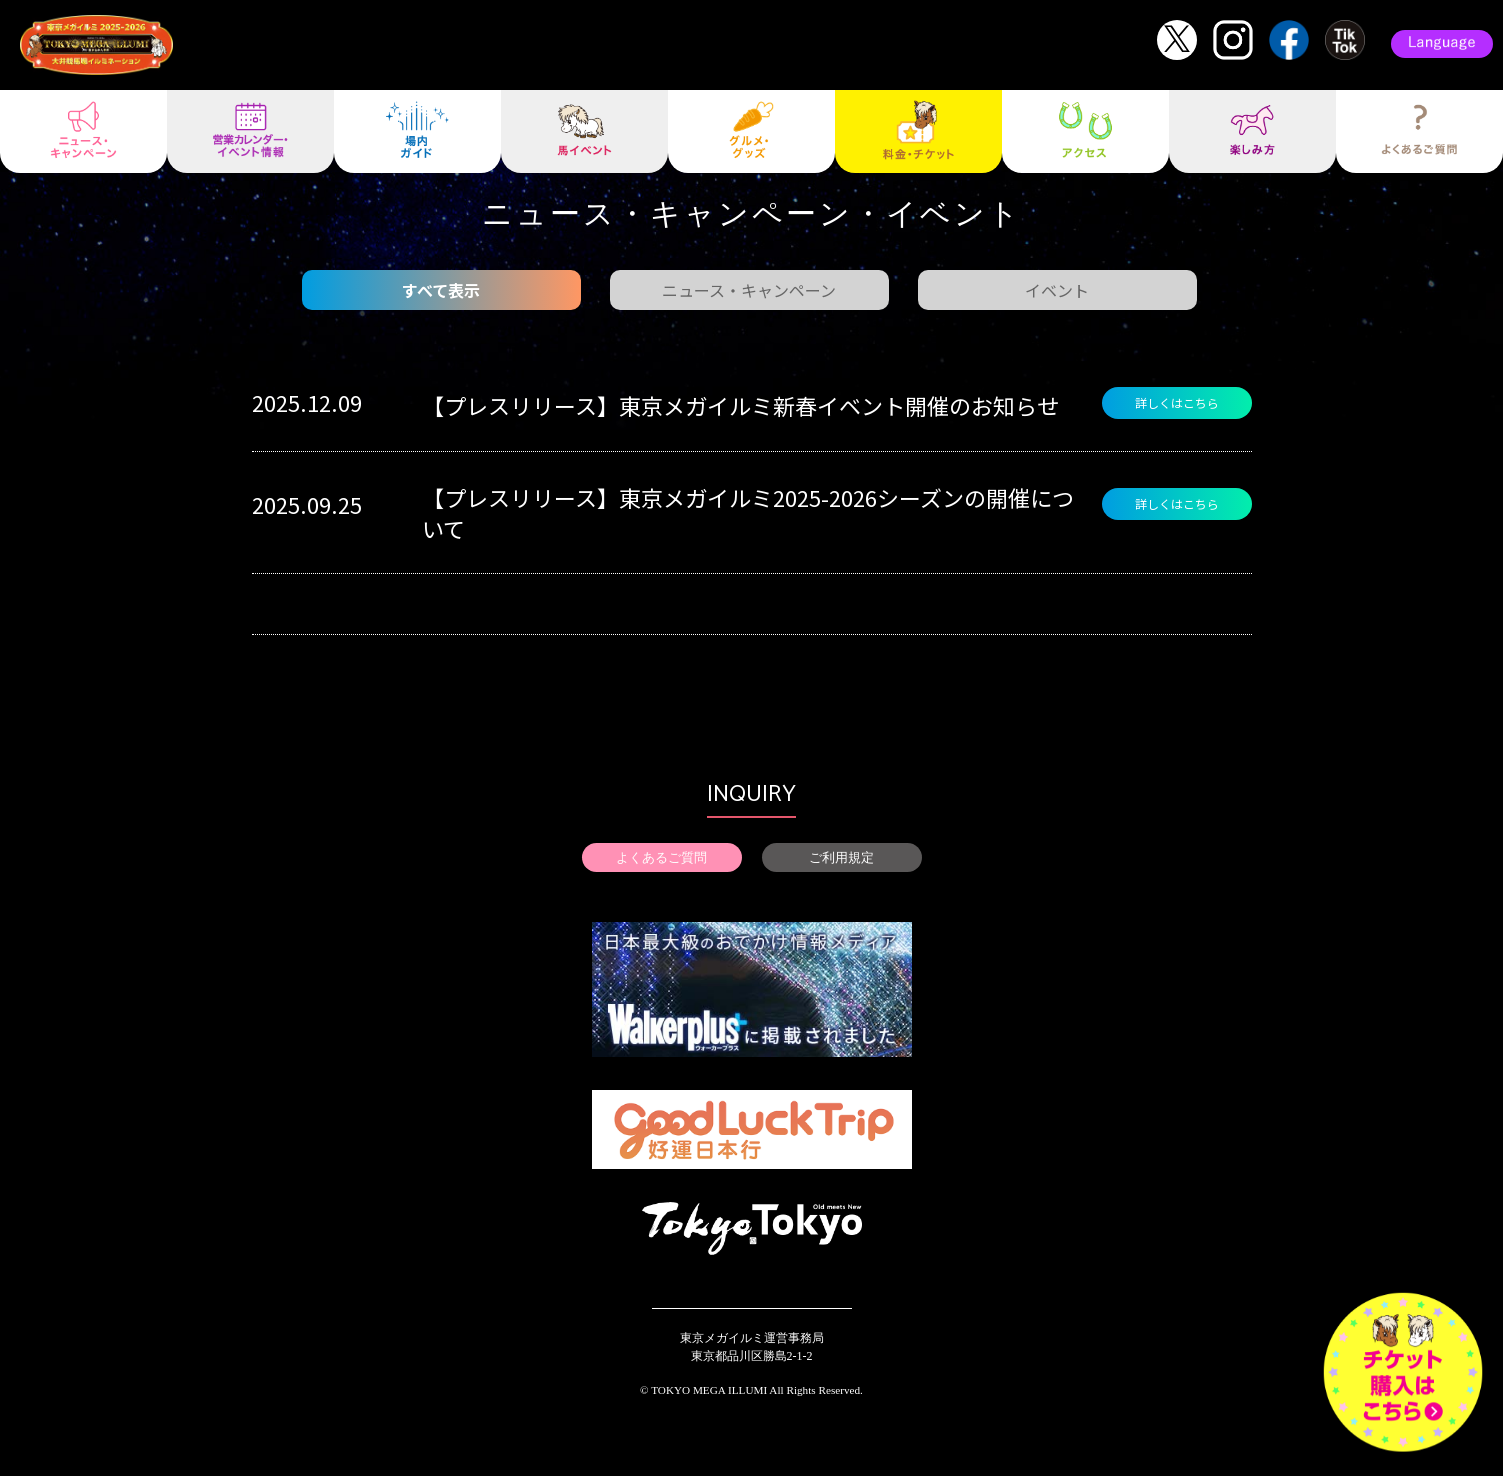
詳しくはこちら (1177, 402)
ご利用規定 (841, 857)
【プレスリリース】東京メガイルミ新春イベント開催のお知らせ (740, 405)
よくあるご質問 (661, 857)
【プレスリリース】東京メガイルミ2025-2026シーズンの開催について (748, 512)
